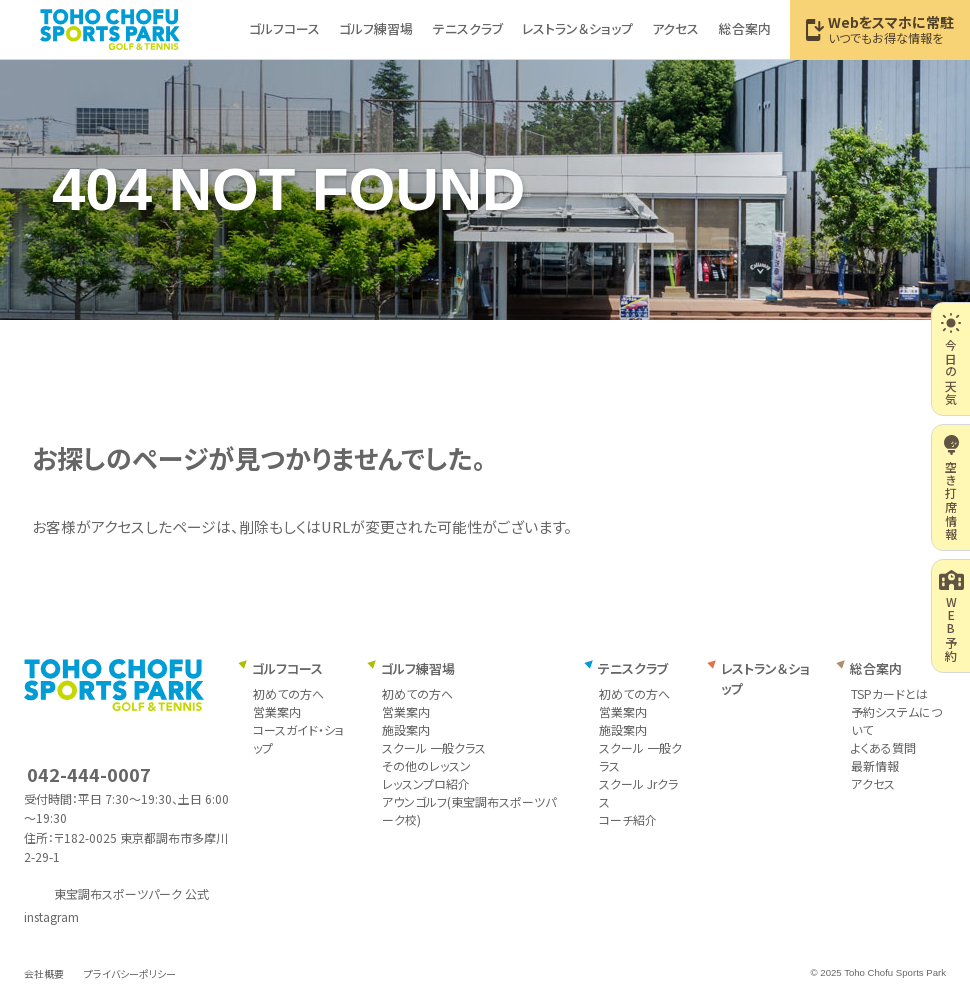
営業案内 (277, 711)
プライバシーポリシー (130, 973)
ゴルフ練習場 (418, 668)
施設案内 (406, 729)
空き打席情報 (951, 487)
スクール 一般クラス (434, 747)
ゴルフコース (287, 668)
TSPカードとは (889, 693)
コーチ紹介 (628, 819)
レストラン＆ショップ (765, 678)
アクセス (873, 783)
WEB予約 (951, 616)
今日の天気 (950, 359)
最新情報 (875, 765)
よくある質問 (883, 747)
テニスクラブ (633, 668)
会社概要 (44, 973)
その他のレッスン (426, 765)
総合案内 (876, 668)
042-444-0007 (89, 774)
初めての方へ (288, 693)
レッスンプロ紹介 (426, 783)
